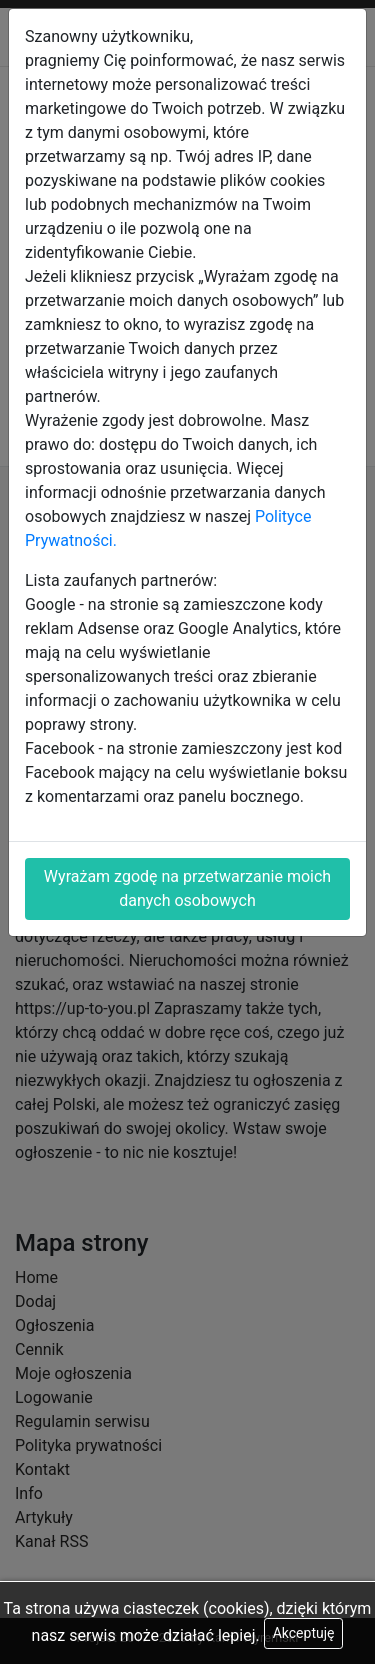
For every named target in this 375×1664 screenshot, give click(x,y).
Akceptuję (304, 1633)
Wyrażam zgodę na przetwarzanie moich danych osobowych (187, 888)
